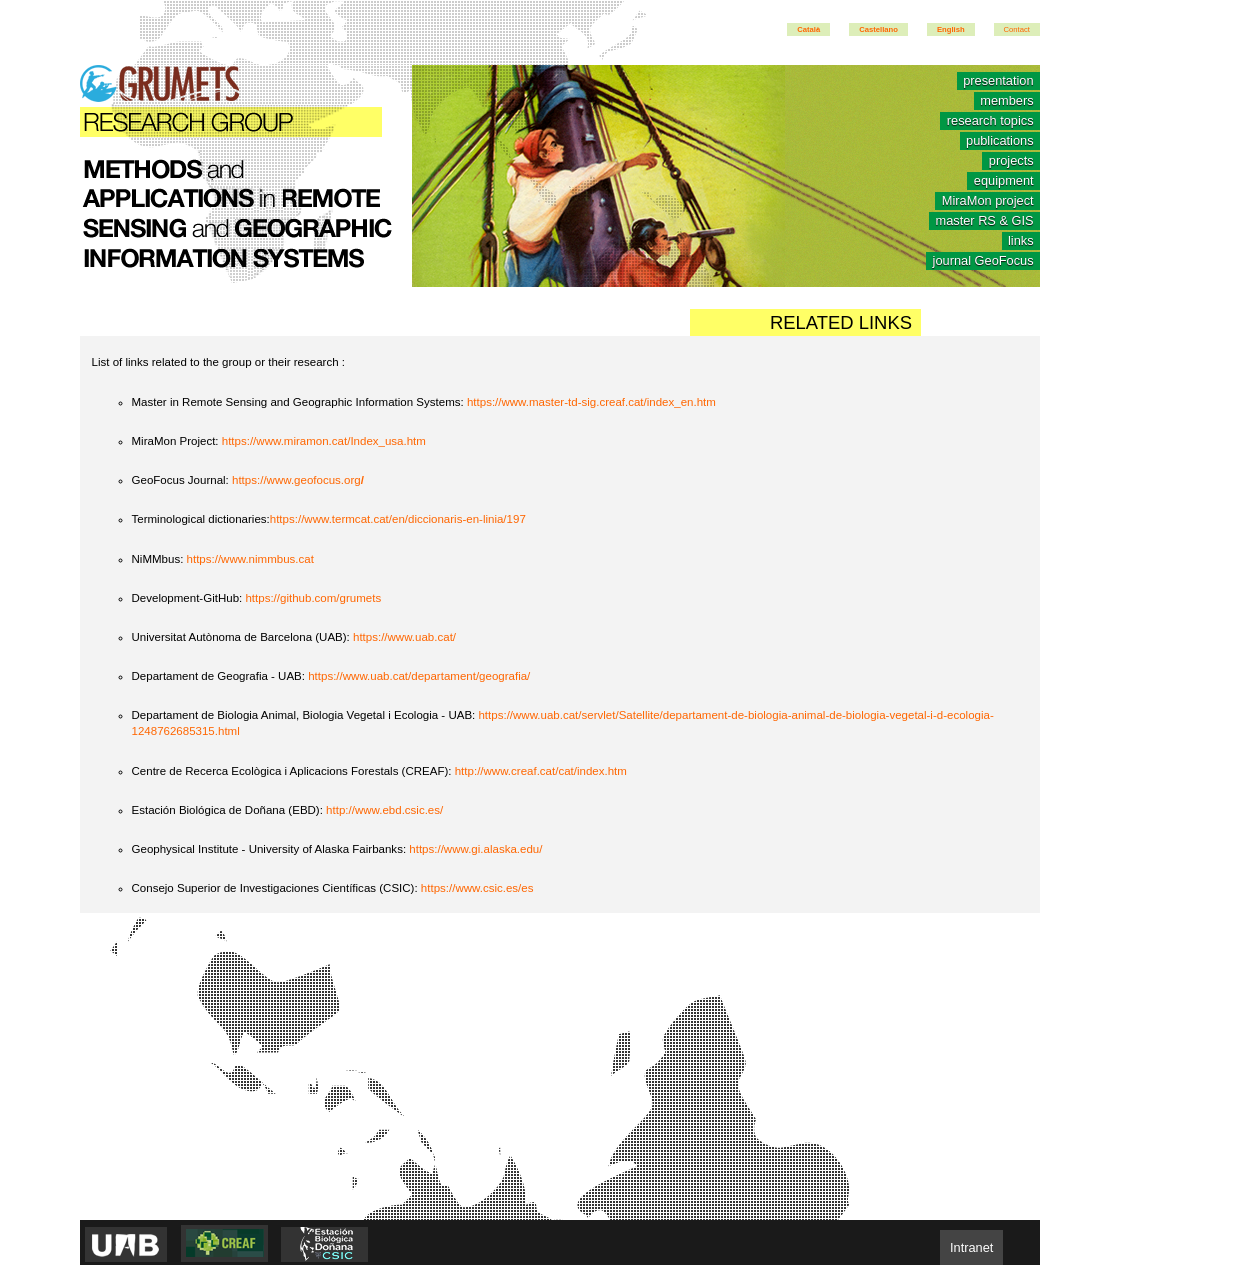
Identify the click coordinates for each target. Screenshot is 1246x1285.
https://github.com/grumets (313, 598)
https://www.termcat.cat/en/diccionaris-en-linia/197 (398, 519)
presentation (998, 81)
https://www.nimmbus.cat (250, 559)
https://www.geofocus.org (298, 480)
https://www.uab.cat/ (404, 637)
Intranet (971, 1247)
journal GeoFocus (983, 261)
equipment (1004, 181)
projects (1011, 161)
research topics (990, 121)
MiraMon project (988, 201)
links (1021, 241)
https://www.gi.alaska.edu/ (475, 849)
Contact (1017, 29)
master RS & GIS (984, 221)
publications (1000, 141)
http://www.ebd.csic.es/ (384, 810)
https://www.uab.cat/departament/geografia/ (419, 676)
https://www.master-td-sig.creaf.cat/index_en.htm (591, 402)
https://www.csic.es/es (477, 888)
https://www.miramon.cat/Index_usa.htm (324, 441)
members (1006, 101)
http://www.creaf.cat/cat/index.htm (541, 771)
